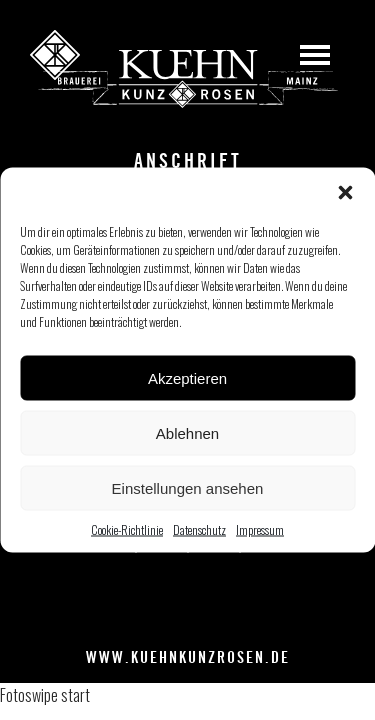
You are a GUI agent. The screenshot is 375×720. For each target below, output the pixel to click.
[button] (345, 193)
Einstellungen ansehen (188, 487)
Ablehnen (187, 432)
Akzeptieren (187, 377)
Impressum (260, 529)
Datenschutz (199, 529)
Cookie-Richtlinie (127, 529)
